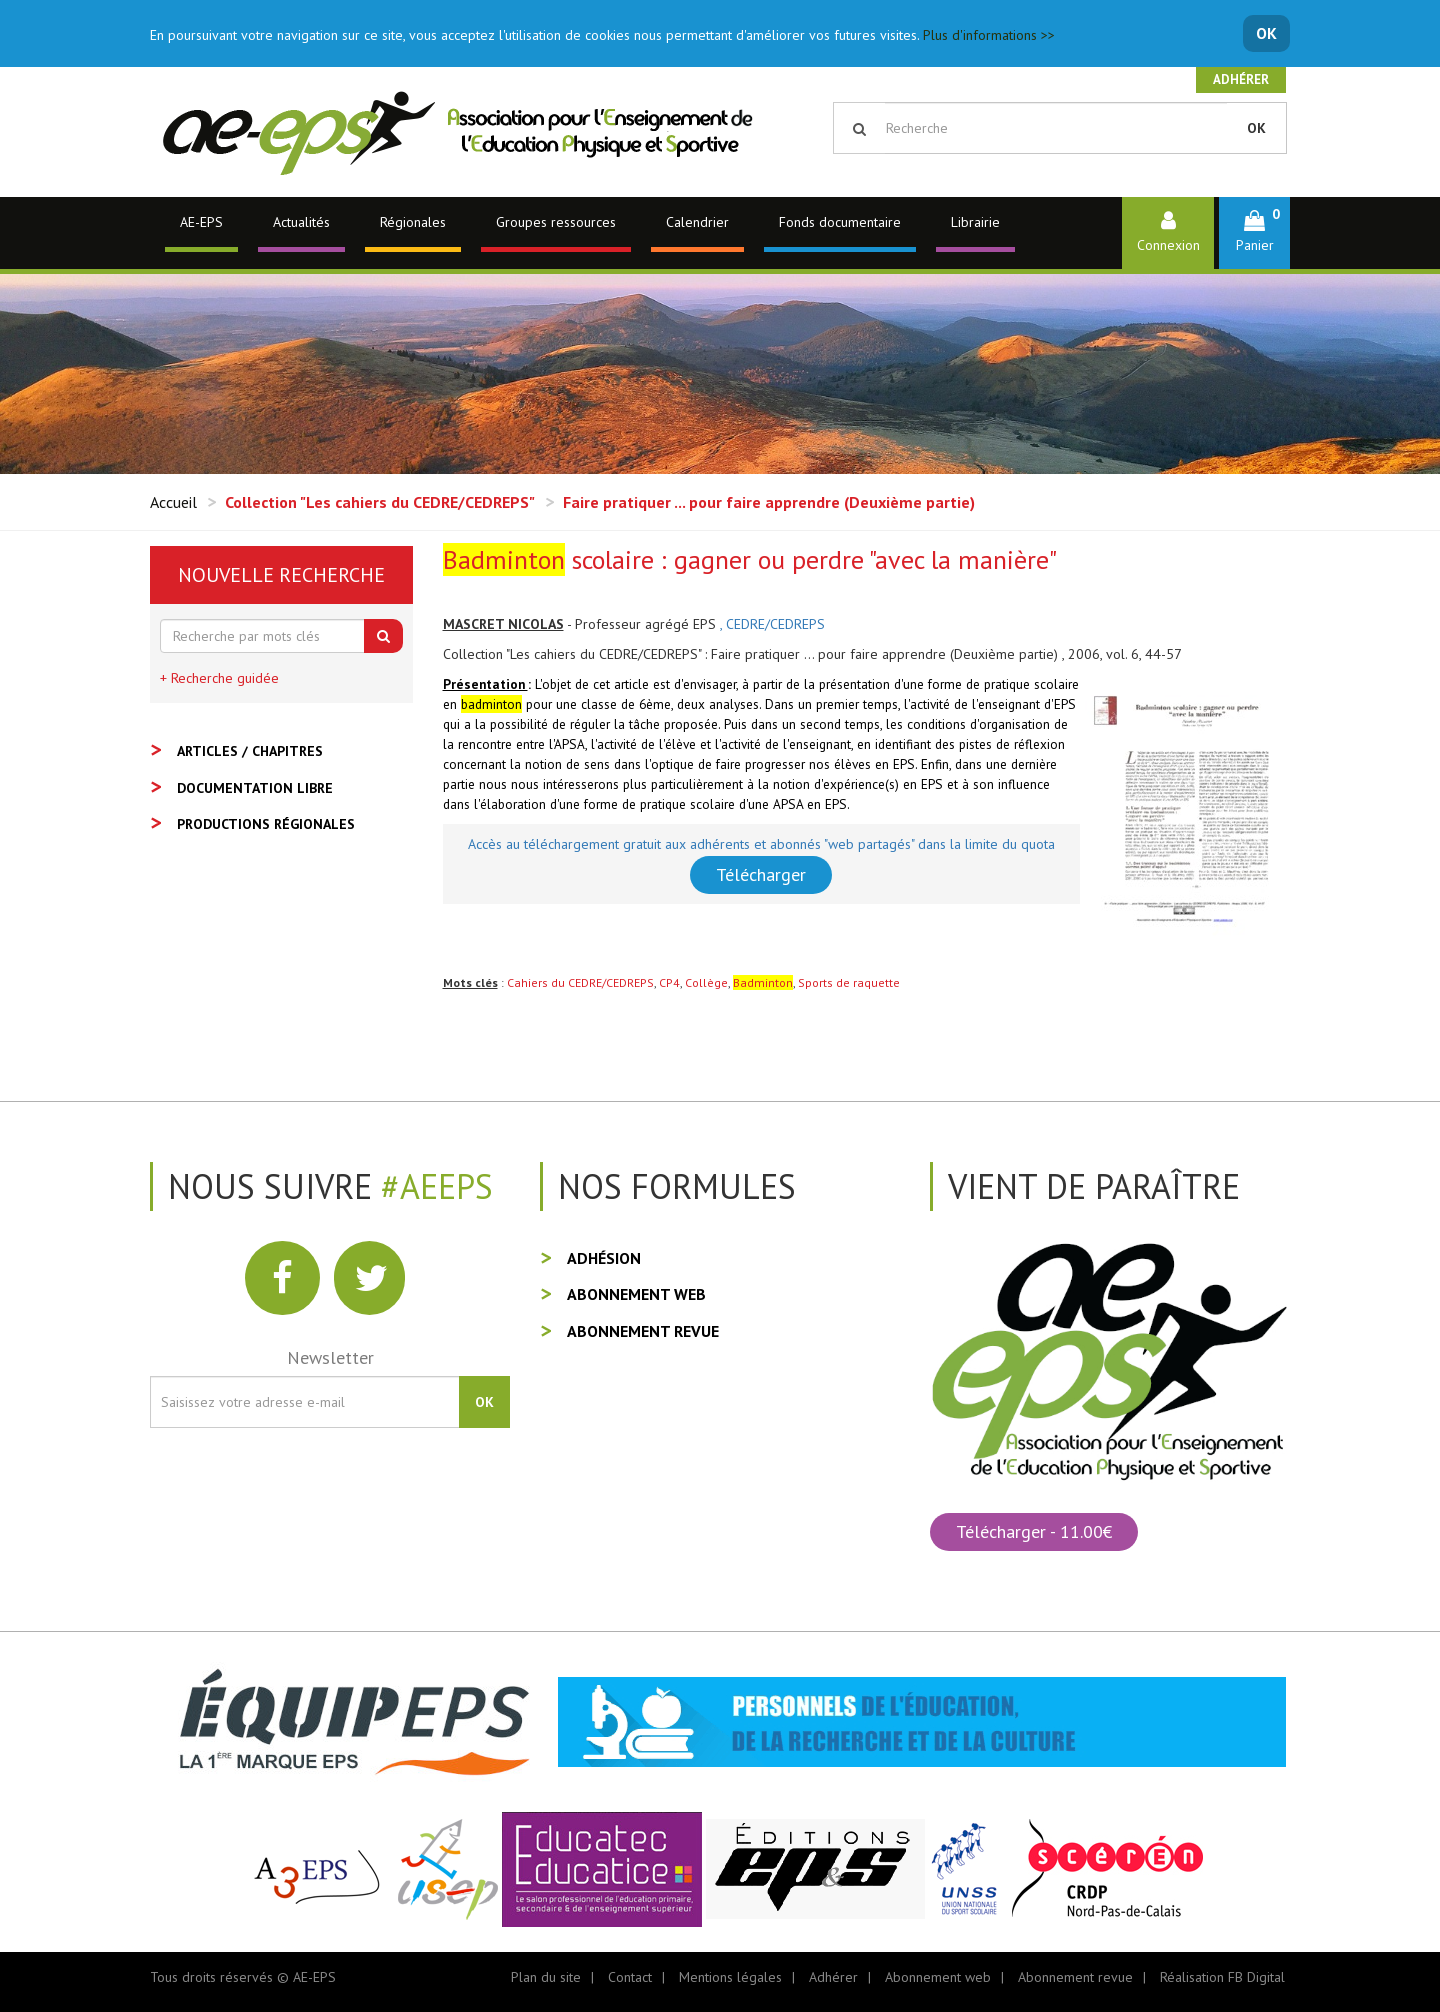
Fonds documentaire (840, 222)
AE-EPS (201, 222)
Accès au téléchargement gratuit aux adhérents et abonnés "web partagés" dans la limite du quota (761, 844)
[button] (1254, 232)
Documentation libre (255, 788)
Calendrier (697, 222)
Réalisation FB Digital (1222, 1977)
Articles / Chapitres (250, 751)
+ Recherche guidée (219, 678)
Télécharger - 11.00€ (1034, 1531)
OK (1266, 33)
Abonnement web (636, 1294)
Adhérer (1241, 79)
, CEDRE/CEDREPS (772, 624)
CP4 (669, 982)
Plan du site (546, 1977)
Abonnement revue (643, 1331)
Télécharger (761, 874)
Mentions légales (730, 1977)
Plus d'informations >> (989, 35)
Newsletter (330, 1357)
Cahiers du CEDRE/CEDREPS (580, 982)
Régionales (413, 222)
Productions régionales (266, 824)
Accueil (173, 502)
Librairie (975, 222)
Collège (706, 982)
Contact (630, 1977)
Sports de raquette (849, 982)
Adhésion (604, 1258)
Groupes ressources (556, 222)
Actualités (301, 222)
